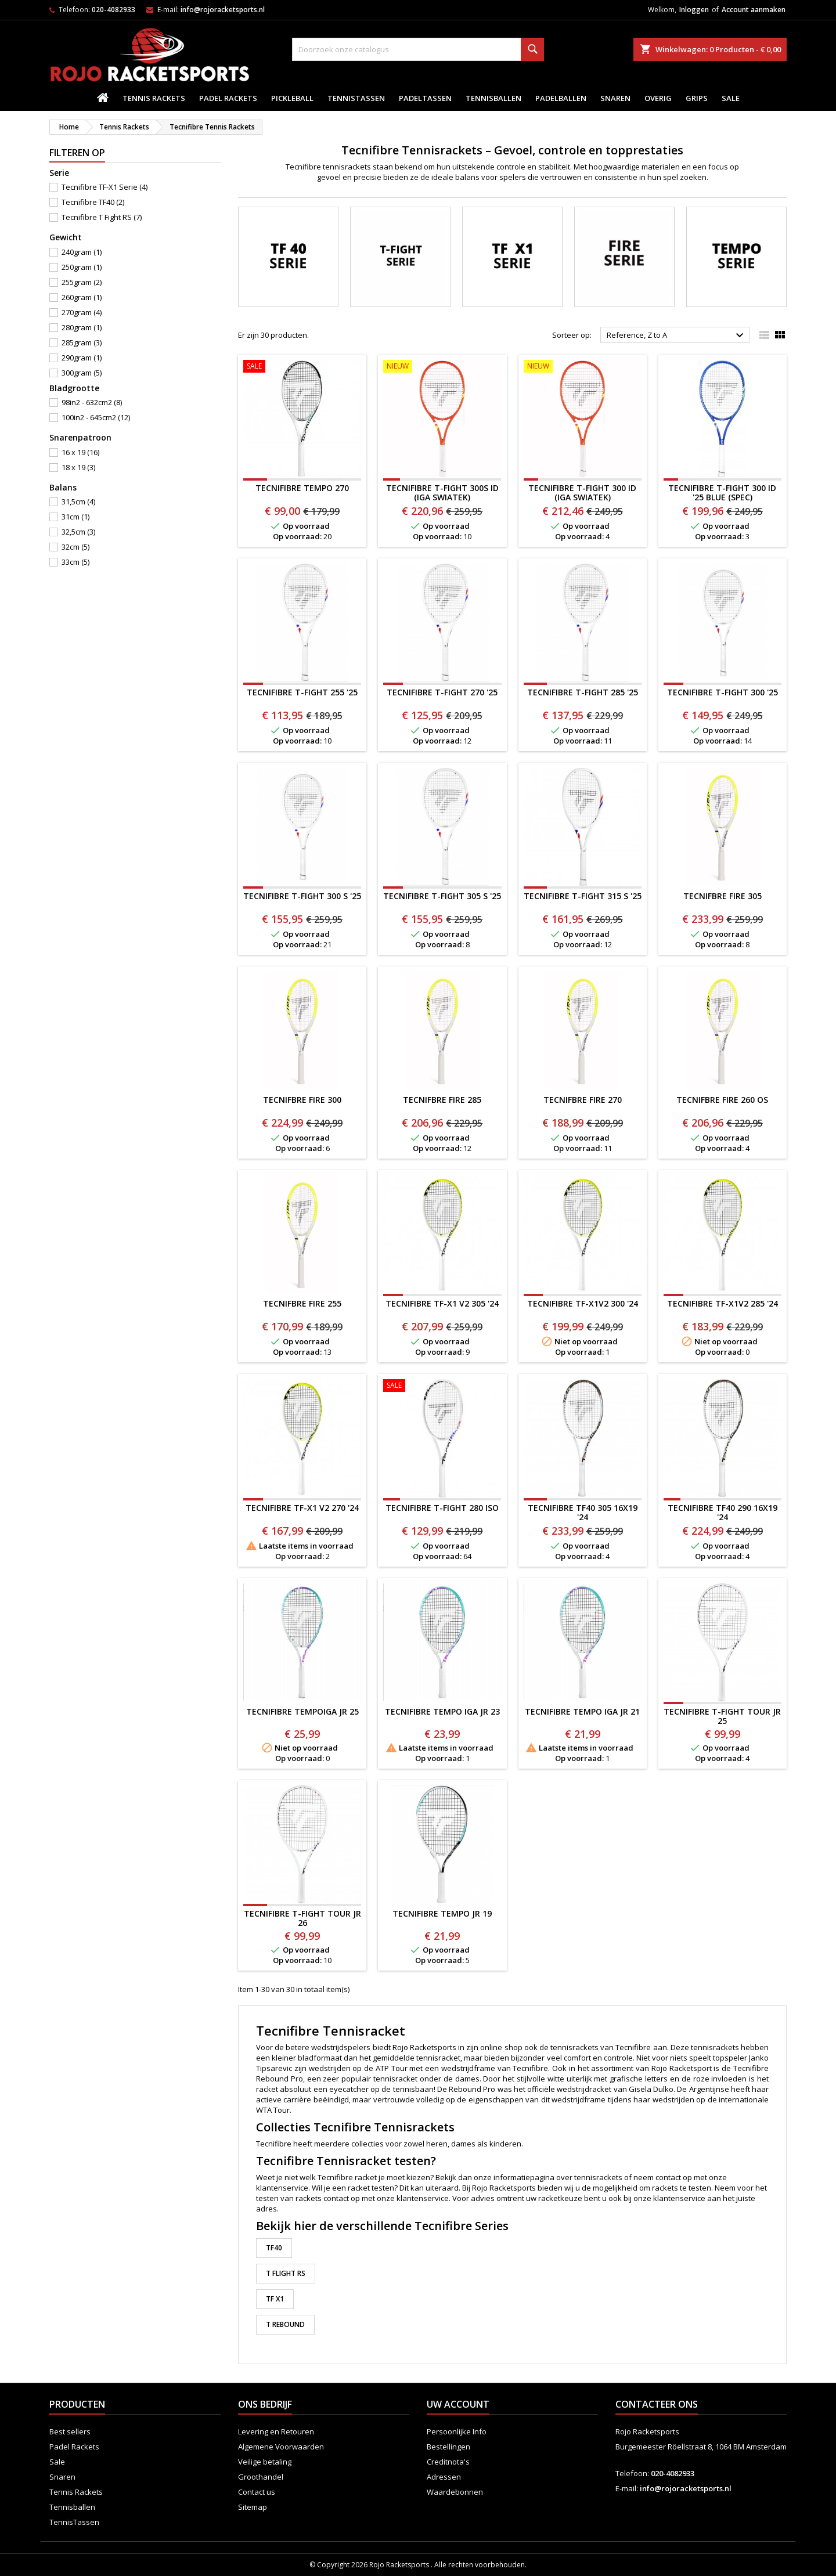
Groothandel (260, 2477)
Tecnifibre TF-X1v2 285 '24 (722, 1303)
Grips (697, 98)
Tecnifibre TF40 (93, 202)
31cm (75, 516)
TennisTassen (356, 98)
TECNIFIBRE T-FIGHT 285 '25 (582, 692)
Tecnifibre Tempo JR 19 (442, 1913)
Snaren (615, 98)
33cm (75, 562)
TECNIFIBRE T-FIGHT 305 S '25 (442, 895)
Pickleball (292, 98)
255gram (82, 282)
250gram (82, 267)
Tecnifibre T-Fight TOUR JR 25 (722, 1716)
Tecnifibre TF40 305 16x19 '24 (582, 1512)
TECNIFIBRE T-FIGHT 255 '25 (302, 692)
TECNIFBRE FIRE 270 (582, 1099)
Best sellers (70, 2431)
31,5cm (78, 501)
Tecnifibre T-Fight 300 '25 (722, 692)
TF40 (274, 2248)
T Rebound (285, 2324)
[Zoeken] (417, 49)
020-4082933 (113, 10)
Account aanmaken (753, 10)
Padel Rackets (228, 98)
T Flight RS (285, 2273)
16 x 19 (80, 452)
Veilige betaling (264, 2461)
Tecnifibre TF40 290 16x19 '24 (722, 1512)
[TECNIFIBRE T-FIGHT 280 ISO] (442, 1386)
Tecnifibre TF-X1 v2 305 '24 (442, 1303)
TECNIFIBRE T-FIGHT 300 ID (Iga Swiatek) (582, 492)
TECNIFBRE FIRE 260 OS (722, 1099)
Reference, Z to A (677, 335)
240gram (82, 252)
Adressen (444, 2477)
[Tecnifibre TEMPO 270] (302, 367)
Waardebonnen (455, 2492)
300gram (82, 372)
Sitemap (252, 2507)
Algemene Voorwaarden (281, 2446)
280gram (82, 327)
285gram (82, 342)
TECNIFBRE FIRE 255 (302, 1303)
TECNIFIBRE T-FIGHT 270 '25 (442, 692)
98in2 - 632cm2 (92, 402)
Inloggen (694, 10)
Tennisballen (493, 98)
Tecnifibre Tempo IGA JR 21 (582, 1711)
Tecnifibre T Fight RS (102, 217)
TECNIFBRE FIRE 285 (442, 1099)
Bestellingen (448, 2446)
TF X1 (275, 2299)
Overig (658, 98)
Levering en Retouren (276, 2431)
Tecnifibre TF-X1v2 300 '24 (582, 1303)
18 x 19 (78, 467)
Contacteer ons (656, 2404)
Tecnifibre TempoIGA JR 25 (302, 1711)
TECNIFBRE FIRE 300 (302, 1099)
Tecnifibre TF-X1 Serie (104, 187)
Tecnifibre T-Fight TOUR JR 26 (302, 1918)
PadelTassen (425, 98)
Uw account (458, 2404)
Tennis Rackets (153, 98)
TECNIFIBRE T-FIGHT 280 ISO (442, 1507)
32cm (75, 547)
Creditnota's (448, 2461)
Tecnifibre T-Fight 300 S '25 (302, 895)
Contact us (256, 2492)
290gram (82, 357)
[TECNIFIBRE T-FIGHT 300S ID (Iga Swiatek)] (442, 367)
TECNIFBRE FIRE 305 (722, 895)
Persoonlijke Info (457, 2431)
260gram (82, 297)
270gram (82, 312)
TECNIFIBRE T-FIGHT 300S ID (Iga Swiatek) (442, 492)
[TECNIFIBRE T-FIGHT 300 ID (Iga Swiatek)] (583, 367)
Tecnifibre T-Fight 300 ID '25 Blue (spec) (722, 492)
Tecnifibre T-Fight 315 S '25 (583, 895)
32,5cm (78, 531)
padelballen (560, 98)
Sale (731, 98)
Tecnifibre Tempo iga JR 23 (442, 1711)
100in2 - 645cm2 (96, 417)
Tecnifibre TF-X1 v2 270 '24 (302, 1507)
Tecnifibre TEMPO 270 (302, 487)
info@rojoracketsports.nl (223, 10)
